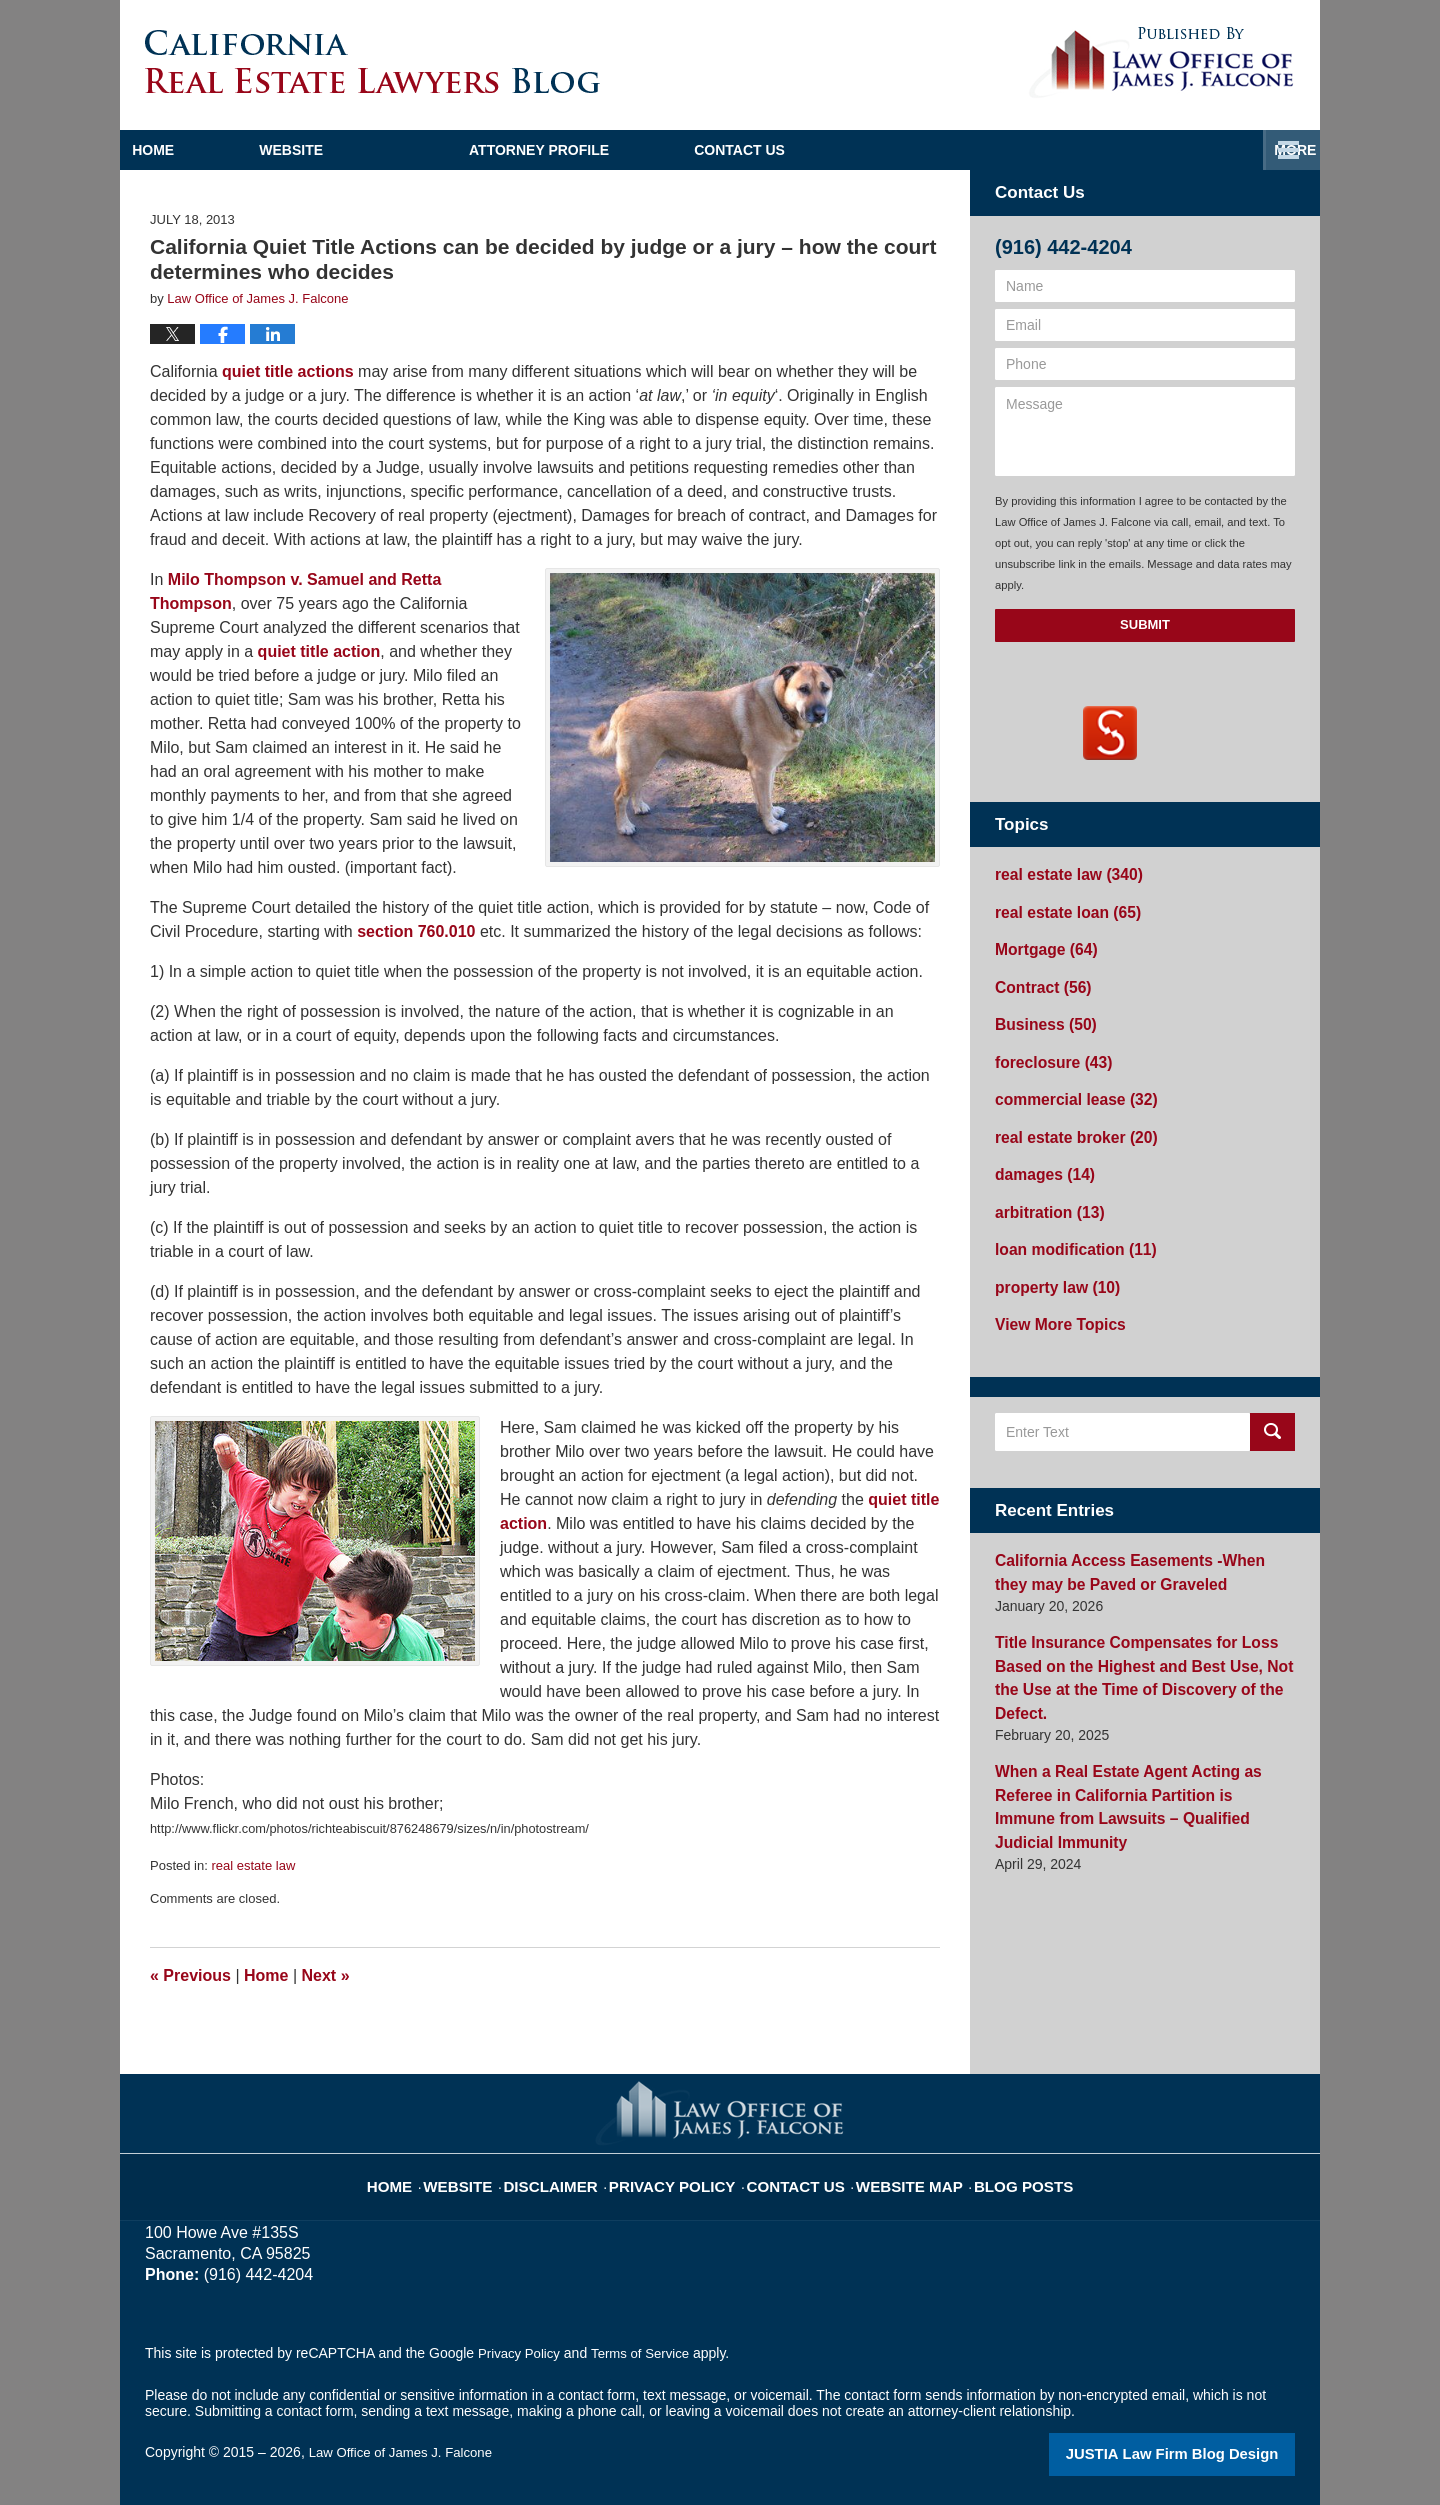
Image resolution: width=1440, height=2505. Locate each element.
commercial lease (1068, 1083)
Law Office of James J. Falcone (406, 2452)
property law (1051, 1258)
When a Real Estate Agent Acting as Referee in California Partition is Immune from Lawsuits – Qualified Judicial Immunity (1142, 1723)
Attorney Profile (661, 150)
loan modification (1067, 1223)
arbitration (1044, 1188)
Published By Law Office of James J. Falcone (1161, 63)
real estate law (253, 1865)
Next (326, 1975)
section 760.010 (416, 931)
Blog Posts (997, 2173)
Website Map (895, 2173)
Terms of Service (648, 2353)
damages (1040, 1153)
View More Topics (1053, 1293)
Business (1040, 1013)
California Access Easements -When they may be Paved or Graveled (1132, 1537)
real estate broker (1068, 1118)
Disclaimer (579, 2173)
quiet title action (319, 651)
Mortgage (1041, 943)
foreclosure (1047, 1048)
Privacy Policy (686, 2173)
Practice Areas (939, 150)
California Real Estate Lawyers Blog (372, 61)
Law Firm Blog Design (1199, 2454)
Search (1272, 1399)
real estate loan (1060, 908)
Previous (190, 1975)
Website (413, 150)
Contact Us (1192, 150)
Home (214, 150)
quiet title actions (288, 371)
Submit (1145, 624)
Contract (1038, 978)
